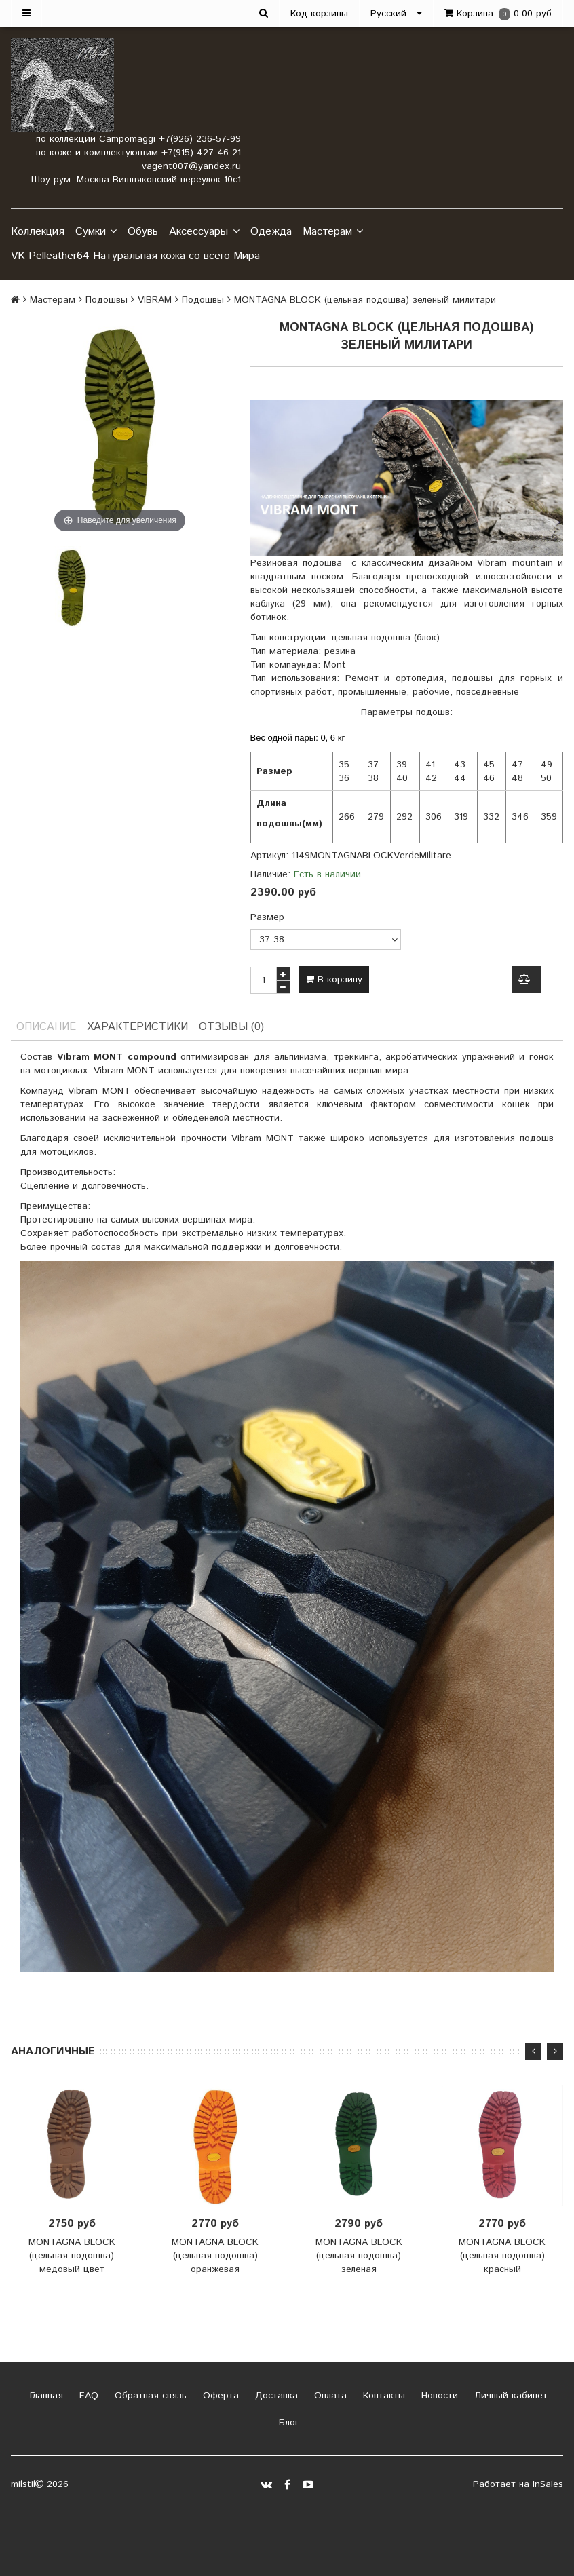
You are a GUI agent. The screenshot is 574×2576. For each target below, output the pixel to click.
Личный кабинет (509, 2395)
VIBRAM (155, 300)
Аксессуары (204, 232)
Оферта (219, 2395)
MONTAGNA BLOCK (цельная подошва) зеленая (358, 2255)
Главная (44, 2395)
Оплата (329, 2395)
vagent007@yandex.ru (191, 166)
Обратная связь (149, 2395)
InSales (548, 2484)
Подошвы (106, 300)
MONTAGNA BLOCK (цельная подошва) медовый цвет (71, 2255)
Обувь (143, 231)
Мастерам (333, 232)
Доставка (275, 2395)
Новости (438, 2395)
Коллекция (37, 231)
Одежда (271, 231)
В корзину (333, 979)
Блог (287, 2422)
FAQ (87, 2395)
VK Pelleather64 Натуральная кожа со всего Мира (135, 256)
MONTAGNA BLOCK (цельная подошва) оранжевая (215, 2255)
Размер (267, 917)
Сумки (96, 232)
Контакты (382, 2395)
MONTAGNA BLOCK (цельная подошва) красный (502, 2255)
